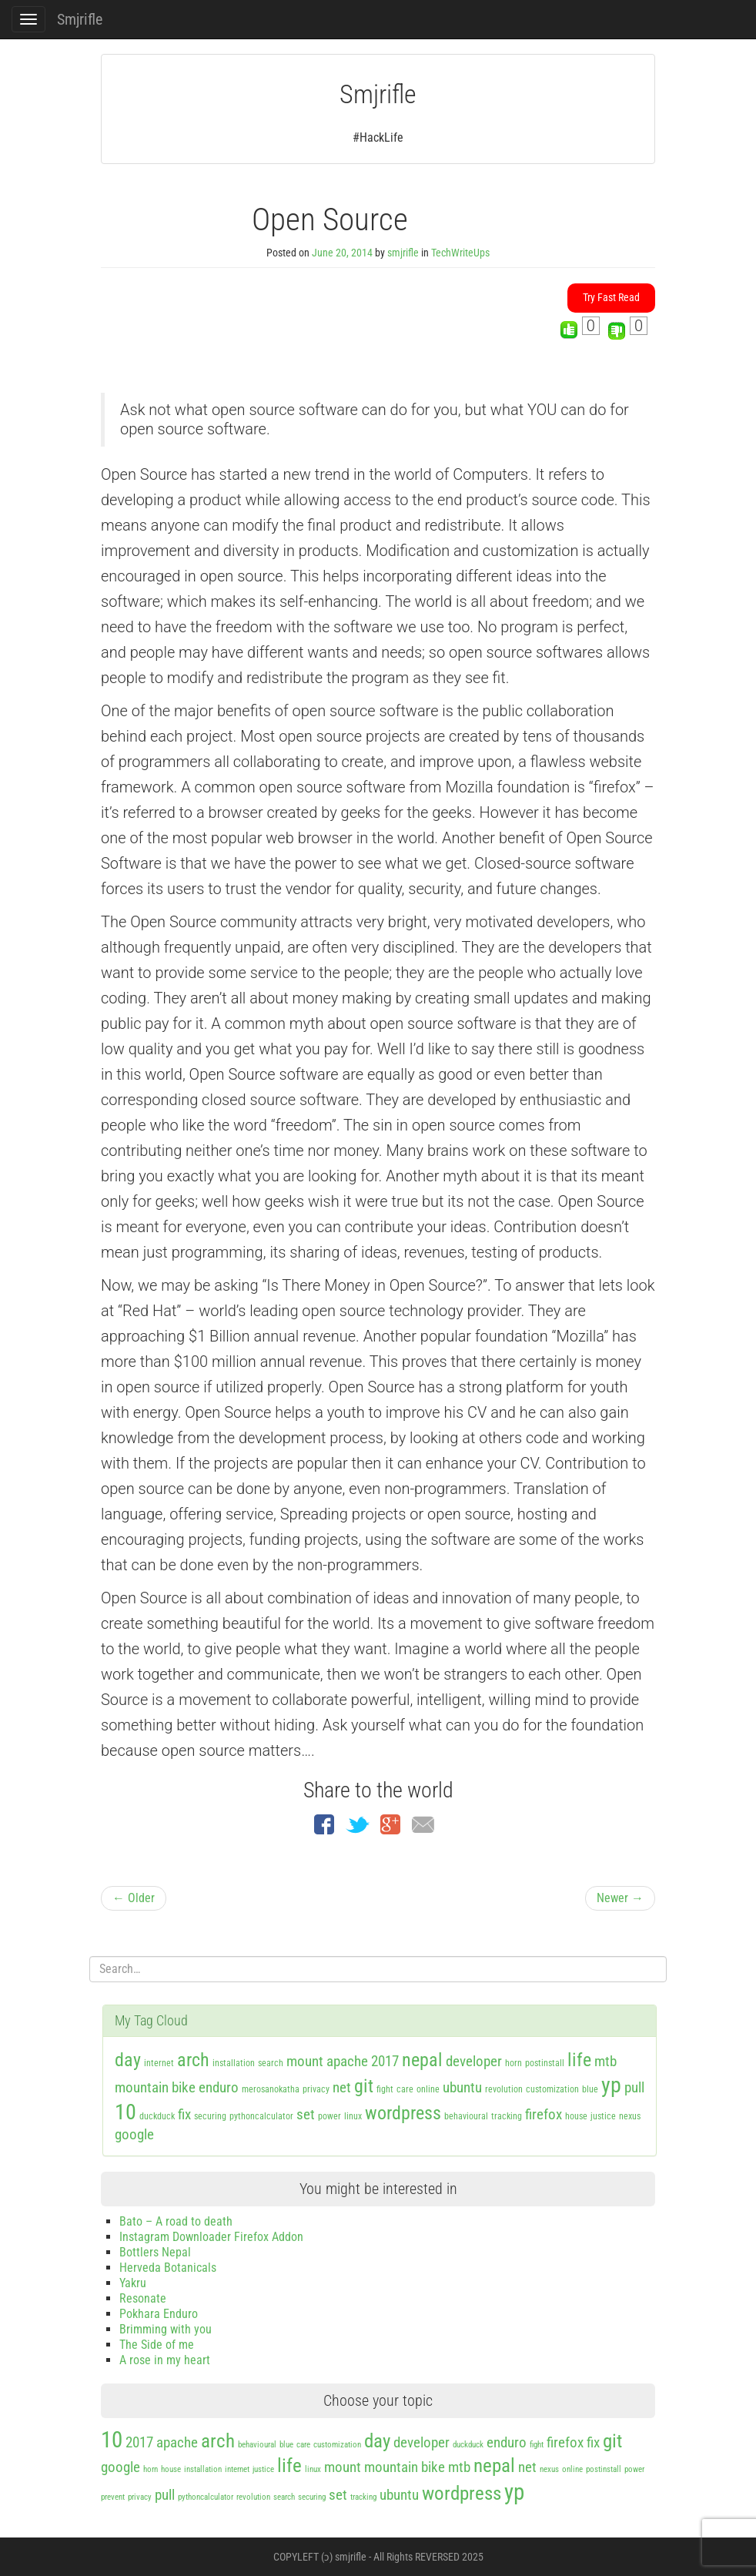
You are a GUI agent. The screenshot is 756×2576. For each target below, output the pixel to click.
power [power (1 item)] (329, 2116)
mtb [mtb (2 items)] (605, 2061)
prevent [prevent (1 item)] (113, 2497)
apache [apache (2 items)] (347, 2061)
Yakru (132, 2283)
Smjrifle (79, 19)
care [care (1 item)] (404, 2089)
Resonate (142, 2298)
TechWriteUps (460, 252)
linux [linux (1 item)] (353, 2116)
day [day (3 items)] (128, 2060)
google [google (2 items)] (134, 2134)
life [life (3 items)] (579, 2060)
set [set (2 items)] (305, 2114)
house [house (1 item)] (576, 2116)
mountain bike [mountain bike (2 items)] (155, 2087)
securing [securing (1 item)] (210, 2116)
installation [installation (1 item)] (233, 2063)
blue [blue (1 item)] (590, 2089)
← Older (133, 1898)
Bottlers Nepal (155, 2252)
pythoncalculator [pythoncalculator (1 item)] (261, 2116)
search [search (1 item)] (270, 2063)
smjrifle (403, 252)
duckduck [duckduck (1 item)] (157, 2116)
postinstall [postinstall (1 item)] (544, 2063)
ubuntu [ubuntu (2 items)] (462, 2087)
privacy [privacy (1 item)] (316, 2089)
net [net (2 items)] (342, 2087)
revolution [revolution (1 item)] (504, 2089)
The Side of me (156, 2344)
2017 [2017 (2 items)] (385, 2061)
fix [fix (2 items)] (184, 2114)
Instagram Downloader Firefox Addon (211, 2236)
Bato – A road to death (175, 2221)
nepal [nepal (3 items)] (422, 2060)
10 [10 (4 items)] (125, 2112)
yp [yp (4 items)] (611, 2085)
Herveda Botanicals (167, 2267)
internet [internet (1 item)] (159, 2063)
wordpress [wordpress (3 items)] (403, 2113)
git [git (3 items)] (363, 2086)
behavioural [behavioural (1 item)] (466, 2116)
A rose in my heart (164, 2360)
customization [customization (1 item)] (552, 2089)
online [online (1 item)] (428, 2089)
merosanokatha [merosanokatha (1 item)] (270, 2089)
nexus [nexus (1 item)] (630, 2116)
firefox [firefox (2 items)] (543, 2114)
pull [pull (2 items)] (634, 2087)
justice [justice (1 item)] (603, 2116)
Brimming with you (165, 2329)
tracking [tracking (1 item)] (506, 2116)
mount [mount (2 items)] (304, 2061)
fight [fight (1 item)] (384, 2089)
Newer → (620, 1898)
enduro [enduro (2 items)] (219, 2087)
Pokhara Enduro (158, 2313)
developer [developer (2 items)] (474, 2061)
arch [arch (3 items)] (193, 2060)
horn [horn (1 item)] (513, 2063)
